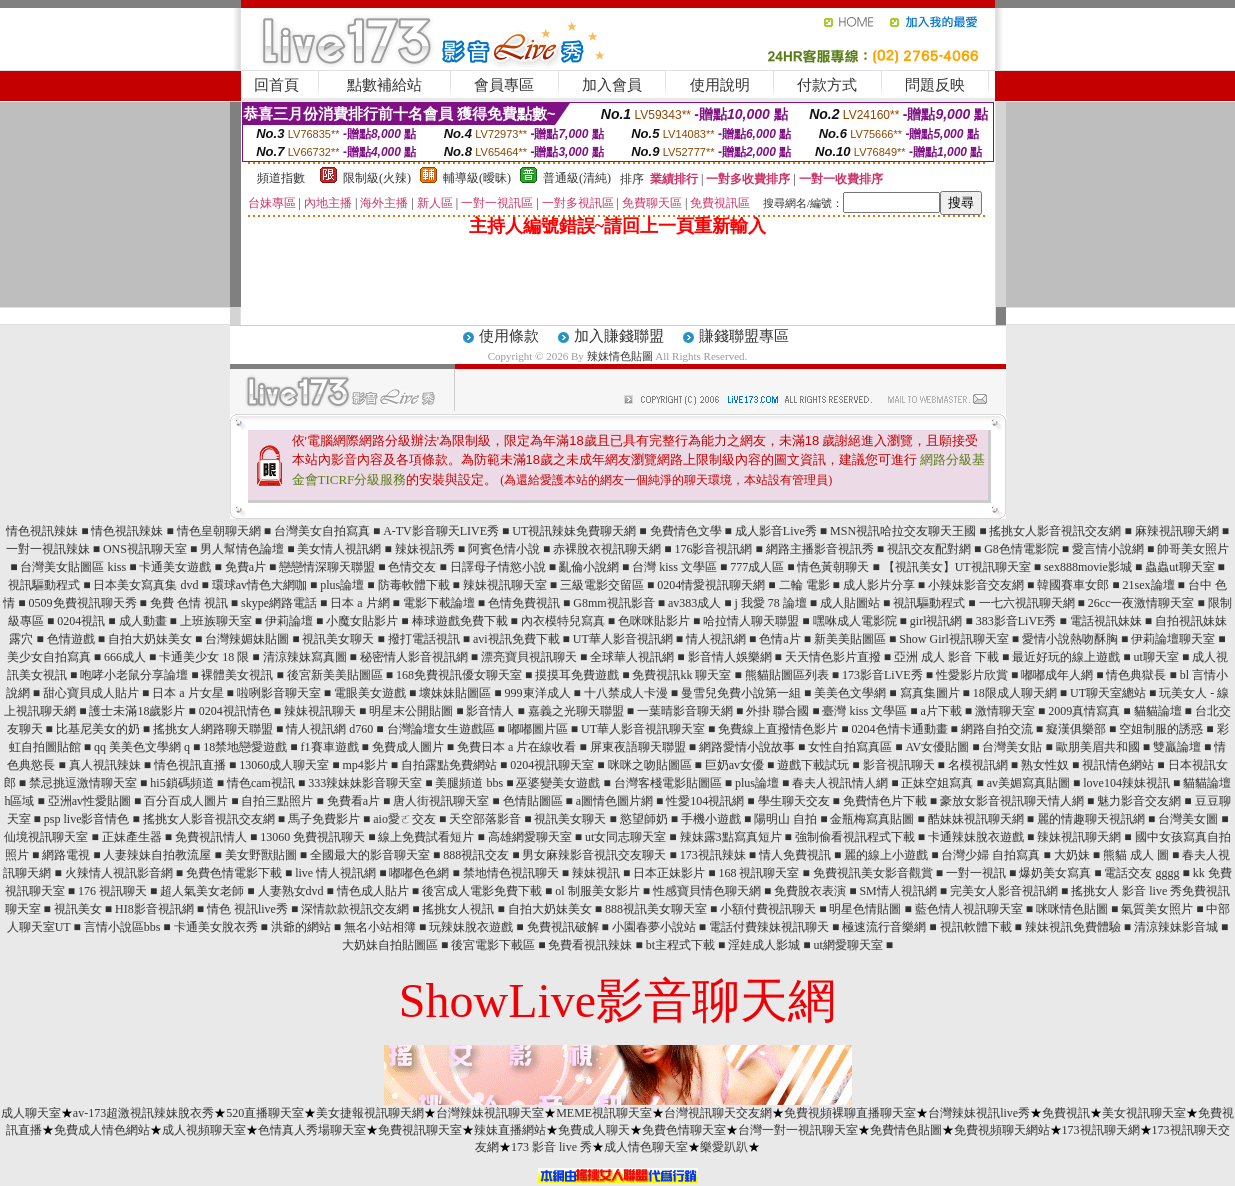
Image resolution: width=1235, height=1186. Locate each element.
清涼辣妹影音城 (1176, 927)
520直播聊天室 (265, 1113)
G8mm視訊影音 (613, 603)
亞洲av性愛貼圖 (89, 801)
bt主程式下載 (680, 945)
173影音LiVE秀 (882, 675)
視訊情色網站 (1118, 765)
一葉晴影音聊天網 (685, 711)
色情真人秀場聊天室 (312, 1130)
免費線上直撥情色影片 (778, 729)
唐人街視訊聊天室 (441, 801)
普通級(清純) (577, 178)
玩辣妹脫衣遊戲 (471, 927)
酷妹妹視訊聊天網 (976, 819)
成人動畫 (143, 621)
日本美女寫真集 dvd (145, 585)
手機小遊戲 (711, 819)
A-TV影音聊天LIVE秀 (441, 531)
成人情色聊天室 (646, 1147)
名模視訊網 (978, 765)
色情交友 (412, 567)
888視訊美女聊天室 (656, 909)
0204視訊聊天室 (552, 765)
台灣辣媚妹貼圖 (247, 639)
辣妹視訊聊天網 (1079, 837)
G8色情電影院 (1021, 549)
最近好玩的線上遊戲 (1066, 657)
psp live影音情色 (87, 819)
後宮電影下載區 (493, 945)
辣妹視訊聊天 (320, 711)
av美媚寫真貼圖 (1028, 783)
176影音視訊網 (713, 549)
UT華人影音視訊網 (623, 639)
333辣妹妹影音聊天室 (365, 783)
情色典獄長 (1136, 675)
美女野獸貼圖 (261, 855)
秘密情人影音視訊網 (414, 657)
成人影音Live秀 (776, 531)
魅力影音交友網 (1139, 801)
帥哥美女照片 (1193, 549)
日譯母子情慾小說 (498, 567)
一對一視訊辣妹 (48, 549)
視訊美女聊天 (338, 639)
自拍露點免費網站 (449, 765)
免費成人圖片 (408, 747)
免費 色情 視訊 (189, 603)
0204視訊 (81, 621)
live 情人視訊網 (335, 873)
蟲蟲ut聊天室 (1179, 567)
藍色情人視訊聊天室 (969, 909)
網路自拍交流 (997, 729)
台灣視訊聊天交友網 (718, 1113)
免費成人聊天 (594, 1130)
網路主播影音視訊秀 (820, 549)
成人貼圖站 (850, 603)
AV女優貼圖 (937, 747)
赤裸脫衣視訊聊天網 (607, 549)
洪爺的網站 (301, 927)
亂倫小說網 (589, 567)
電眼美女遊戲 (370, 693)
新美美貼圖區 (850, 639)
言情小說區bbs (122, 927)
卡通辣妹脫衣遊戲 (976, 837)
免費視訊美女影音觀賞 (873, 873)
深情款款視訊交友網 (355, 909)
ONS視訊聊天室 (145, 549)
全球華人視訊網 (632, 657)
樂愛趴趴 (724, 1147)
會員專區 (504, 85)
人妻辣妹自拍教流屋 (157, 855)
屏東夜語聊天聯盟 (638, 747)
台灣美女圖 (1188, 819)
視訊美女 (78, 909)
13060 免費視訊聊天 (312, 837)
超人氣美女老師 (202, 891)
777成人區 (757, 567)
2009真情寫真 (1084, 711)
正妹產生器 (132, 837)
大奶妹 (1072, 855)
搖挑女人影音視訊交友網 (1055, 531)
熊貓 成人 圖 (1136, 855)
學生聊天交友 (794, 801)
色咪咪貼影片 (654, 621)
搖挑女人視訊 (458, 909)
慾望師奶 (644, 819)
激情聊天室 (1005, 711)
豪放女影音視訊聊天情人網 (1012, 801)
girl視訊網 (936, 621)
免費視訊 (1066, 1113)
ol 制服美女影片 (597, 891)
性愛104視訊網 (705, 801)
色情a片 (779, 639)
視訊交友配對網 (929, 549)
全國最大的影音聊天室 (370, 855)
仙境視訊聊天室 (46, 837)
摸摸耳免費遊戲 (577, 675)
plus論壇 (342, 585)
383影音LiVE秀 (1016, 621)
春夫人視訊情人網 (840, 783)
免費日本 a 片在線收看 (516, 747)
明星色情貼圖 (865, 909)
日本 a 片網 (359, 603)
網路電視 (66, 855)
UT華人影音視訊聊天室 (643, 729)
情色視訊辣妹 (42, 531)
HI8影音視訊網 (154, 909)
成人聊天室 (31, 1113)
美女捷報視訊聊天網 (370, 1113)
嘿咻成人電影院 (855, 621)
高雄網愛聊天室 (530, 837)
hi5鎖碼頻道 (181, 783)
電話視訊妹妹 (1106, 621)
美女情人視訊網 (339, 549)
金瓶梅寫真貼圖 (872, 819)
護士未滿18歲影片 (137, 711)
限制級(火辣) (377, 178)
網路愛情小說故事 (747, 747)
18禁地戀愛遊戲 (245, 747)
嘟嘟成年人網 (1057, 675)
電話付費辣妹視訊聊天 (769, 927)
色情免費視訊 (524, 603)
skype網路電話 (279, 603)
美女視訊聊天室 (1144, 1113)
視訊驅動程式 (44, 585)
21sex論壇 (1149, 585)
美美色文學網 (850, 693)
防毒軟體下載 (414, 585)
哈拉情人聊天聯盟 (751, 621)
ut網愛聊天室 (848, 945)
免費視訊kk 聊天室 (681, 675)
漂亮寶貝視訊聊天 (529, 657)
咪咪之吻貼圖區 (650, 765)
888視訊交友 (476, 855)
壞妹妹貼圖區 (455, 693)
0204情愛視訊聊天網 (711, 585)
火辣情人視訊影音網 (119, 873)
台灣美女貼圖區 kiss (73, 567)
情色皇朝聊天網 (219, 531)
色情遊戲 (71, 639)
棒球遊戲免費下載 (460, 621)
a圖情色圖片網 (614, 801)
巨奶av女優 (734, 765)
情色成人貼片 (373, 891)
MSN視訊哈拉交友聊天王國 (903, 531)
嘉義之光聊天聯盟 (576, 711)
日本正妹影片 (669, 873)
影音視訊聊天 (899, 765)
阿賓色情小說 (504, 549)
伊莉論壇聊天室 (1173, 639)
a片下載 (940, 711)
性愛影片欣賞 (972, 675)
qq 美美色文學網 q (142, 747)
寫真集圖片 (930, 693)
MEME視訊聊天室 (604, 1113)
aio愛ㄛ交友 (404, 819)
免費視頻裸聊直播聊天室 (850, 1113)
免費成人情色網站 (102, 1130)
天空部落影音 (485, 819)
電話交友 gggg (1141, 873)
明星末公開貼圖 (411, 711)
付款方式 (827, 85)
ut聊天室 (1156, 657)
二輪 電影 (804, 585)
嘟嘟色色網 (419, 873)
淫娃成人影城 (764, 945)
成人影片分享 (879, 585)
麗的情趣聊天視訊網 (1091, 819)
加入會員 (612, 85)
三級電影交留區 (602, 585)
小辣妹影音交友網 (976, 585)
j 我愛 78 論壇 (771, 603)
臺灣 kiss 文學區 (864, 711)
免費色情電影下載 (234, 873)
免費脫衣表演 (810, 891)
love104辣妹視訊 (1126, 783)
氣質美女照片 (1157, 909)
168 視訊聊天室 (758, 873)
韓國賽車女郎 (1073, 585)
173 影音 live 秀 (551, 1147)
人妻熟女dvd (291, 891)
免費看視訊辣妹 (590, 945)
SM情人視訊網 (897, 891)
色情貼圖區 (533, 801)
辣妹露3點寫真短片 (731, 837)
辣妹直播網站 (510, 1130)
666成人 (125, 657)
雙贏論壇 (1177, 747)
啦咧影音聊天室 (279, 693)
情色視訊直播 (190, 765)
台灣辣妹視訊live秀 (979, 1113)
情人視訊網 (716, 639)
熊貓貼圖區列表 (787, 675)
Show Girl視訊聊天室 (954, 639)
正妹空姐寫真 (937, 783)
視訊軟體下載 (976, 927)
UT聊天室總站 (1108, 693)
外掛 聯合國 (777, 711)
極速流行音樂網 (884, 927)
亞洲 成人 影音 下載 (946, 657)
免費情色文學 (686, 531)
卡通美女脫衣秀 (216, 927)
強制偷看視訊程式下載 (855, 837)
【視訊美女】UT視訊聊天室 (957, 567)
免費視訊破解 (563, 927)
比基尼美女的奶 (98, 729)
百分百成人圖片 (186, 801)
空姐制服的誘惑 (1161, 729)
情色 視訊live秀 (247, 909)
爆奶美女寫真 (1055, 873)
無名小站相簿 (380, 927)
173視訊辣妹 (713, 855)
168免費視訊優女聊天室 (459, 675)
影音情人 (490, 711)
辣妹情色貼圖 (620, 356)
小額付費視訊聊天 (768, 909)
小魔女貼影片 (362, 621)
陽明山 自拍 (785, 819)
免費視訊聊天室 (420, 1130)
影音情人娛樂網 (730, 657)
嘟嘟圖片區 (538, 729)
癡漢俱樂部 (1076, 729)
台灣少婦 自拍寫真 (990, 855)
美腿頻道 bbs (469, 783)
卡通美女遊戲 (175, 567)
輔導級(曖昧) (477, 178)
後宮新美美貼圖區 (335, 675)
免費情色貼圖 (906, 1130)
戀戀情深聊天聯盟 (327, 567)
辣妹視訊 (596, 873)
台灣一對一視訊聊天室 (798, 1130)
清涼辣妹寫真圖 (305, 657)
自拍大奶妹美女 (150, 639)
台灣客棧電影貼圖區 (668, 783)
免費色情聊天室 (684, 1130)
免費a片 (245, 567)
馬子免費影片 (324, 819)
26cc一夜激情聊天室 (1141, 603)
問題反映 (935, 85)
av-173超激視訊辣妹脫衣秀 (143, 1113)
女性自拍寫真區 (850, 747)
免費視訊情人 (211, 837)
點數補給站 (384, 85)
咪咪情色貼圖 (1072, 909)
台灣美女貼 (1012, 747)
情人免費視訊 (795, 855)
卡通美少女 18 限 (204, 657)
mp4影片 (364, 765)
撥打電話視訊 (424, 639)
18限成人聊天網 (1015, 693)
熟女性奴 (1045, 765)
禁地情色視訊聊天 (511, 873)
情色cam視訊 (261, 783)
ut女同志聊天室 (625, 837)
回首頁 (276, 85)
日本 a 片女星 (187, 693)
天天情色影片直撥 (833, 657)
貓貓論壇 (1158, 711)
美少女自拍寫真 (49, 657)
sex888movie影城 (1088, 567)
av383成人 (694, 603)
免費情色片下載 (885, 801)
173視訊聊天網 (1101, 1130)
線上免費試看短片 (426, 837)
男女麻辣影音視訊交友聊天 (594, 855)
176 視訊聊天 (112, 891)
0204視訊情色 (235, 711)
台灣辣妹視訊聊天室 (490, 1113)
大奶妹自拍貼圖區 (390, 945)
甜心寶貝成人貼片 (91, 693)
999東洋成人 (538, 693)
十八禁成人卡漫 (626, 693)
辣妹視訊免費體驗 (1073, 927)
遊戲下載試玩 (813, 765)
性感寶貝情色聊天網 (707, 891)
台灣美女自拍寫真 (322, 531)
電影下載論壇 (439, 603)
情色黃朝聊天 (833, 567)
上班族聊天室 (216, 621)
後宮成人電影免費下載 (482, 891)
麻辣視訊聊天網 (1177, 531)
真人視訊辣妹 (105, 765)
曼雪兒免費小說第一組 (741, 693)
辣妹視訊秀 (425, 549)
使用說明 (720, 85)
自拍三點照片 (277, 801)
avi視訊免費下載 (516, 639)
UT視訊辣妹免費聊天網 (574, 531)
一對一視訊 (976, 873)
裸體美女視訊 (237, 675)
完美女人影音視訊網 (1004, 891)
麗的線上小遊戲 (886, 855)
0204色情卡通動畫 (900, 729)
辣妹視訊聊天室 (505, 585)
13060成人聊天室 (284, 765)
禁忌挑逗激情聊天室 (83, 783)
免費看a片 (353, 801)
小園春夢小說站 (654, 927)
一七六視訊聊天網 (1027, 603)
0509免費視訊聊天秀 (83, 603)
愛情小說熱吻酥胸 (1070, 639)
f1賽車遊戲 (330, 747)
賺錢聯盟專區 (744, 336)
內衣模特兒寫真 (563, 621)
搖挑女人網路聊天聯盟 (213, 729)
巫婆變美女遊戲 (558, 783)
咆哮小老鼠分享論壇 (134, 675)
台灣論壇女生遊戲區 (441, 729)
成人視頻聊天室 (204, 1130)
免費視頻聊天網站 (1002, 1130)
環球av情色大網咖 (259, 585)
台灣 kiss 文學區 (674, 567)
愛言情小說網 (1108, 549)
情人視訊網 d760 (329, 729)
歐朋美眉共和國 (1098, 747)
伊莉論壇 (289, 621)
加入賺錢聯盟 (619, 336)
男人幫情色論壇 (242, 549)
